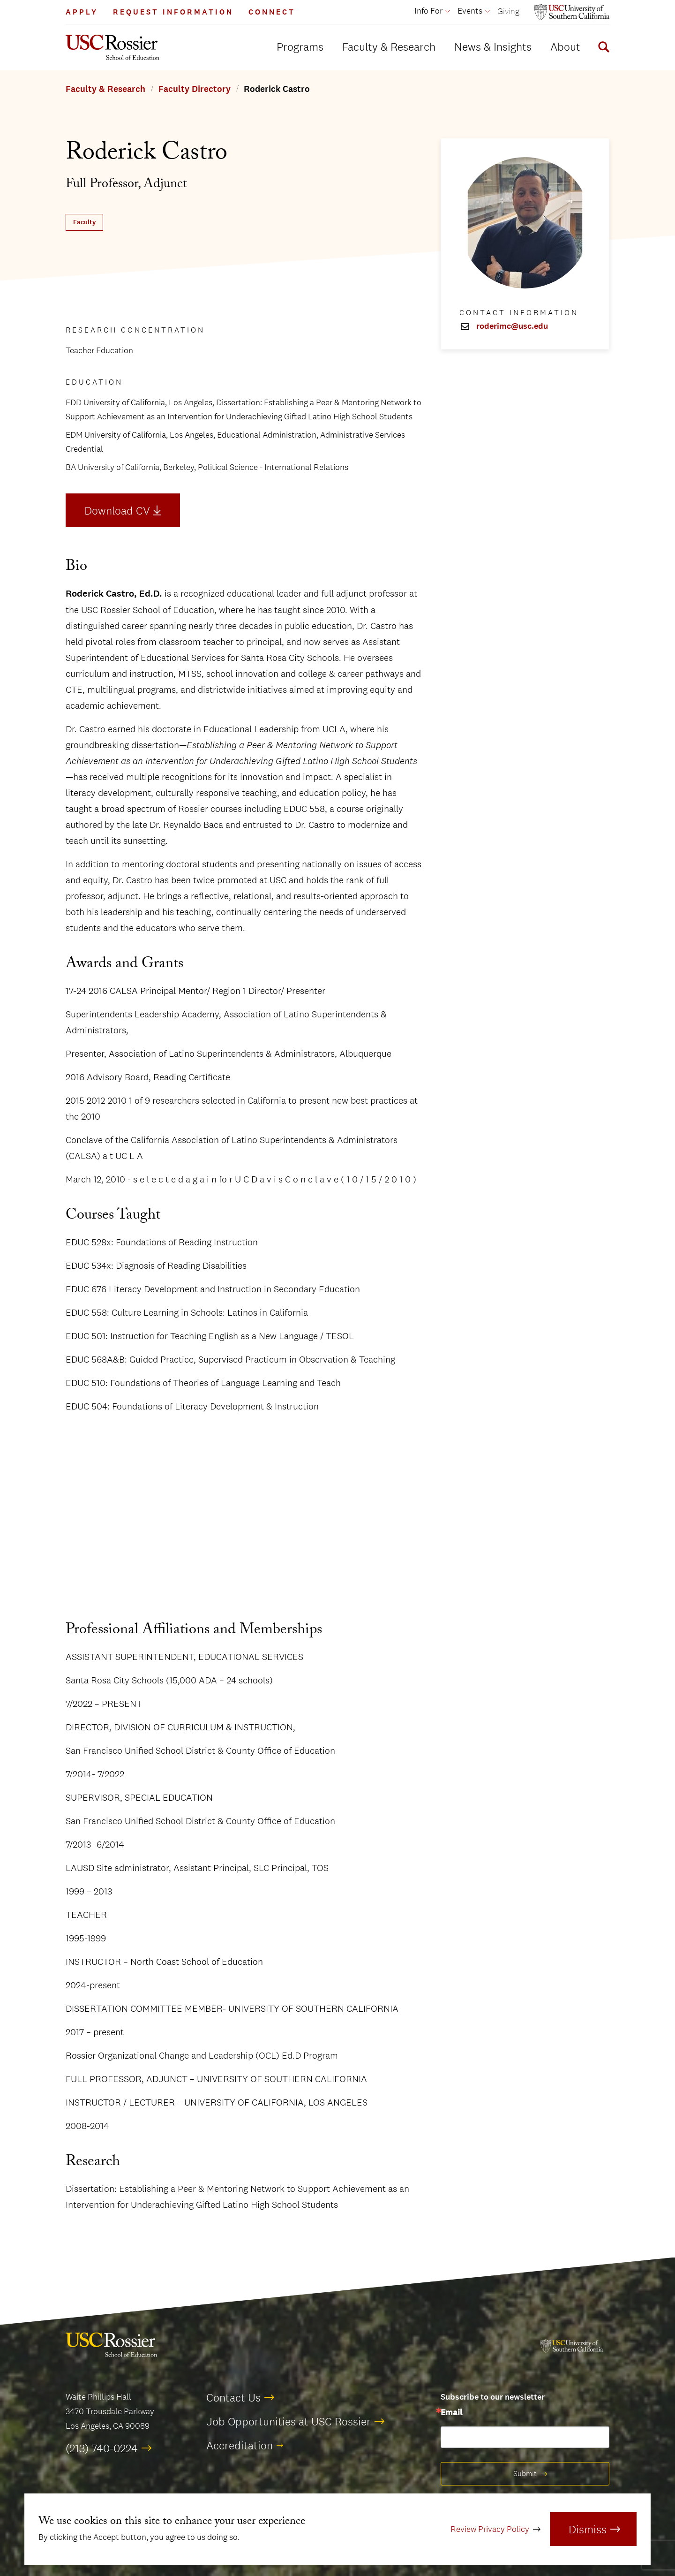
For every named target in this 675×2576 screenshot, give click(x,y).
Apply (82, 12)
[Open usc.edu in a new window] (571, 12)
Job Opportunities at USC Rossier (288, 2421)
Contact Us (233, 2397)
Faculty (84, 222)
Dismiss (588, 2529)
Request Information (173, 12)
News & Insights (493, 46)
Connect (271, 12)
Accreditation (239, 2445)
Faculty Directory (194, 89)
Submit (525, 2473)
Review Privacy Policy (489, 2529)
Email (451, 2413)
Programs (300, 46)
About (565, 46)
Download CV (117, 510)
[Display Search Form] (601, 48)
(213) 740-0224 (102, 2448)
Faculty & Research (388, 46)
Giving (508, 11)
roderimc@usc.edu (512, 326)
